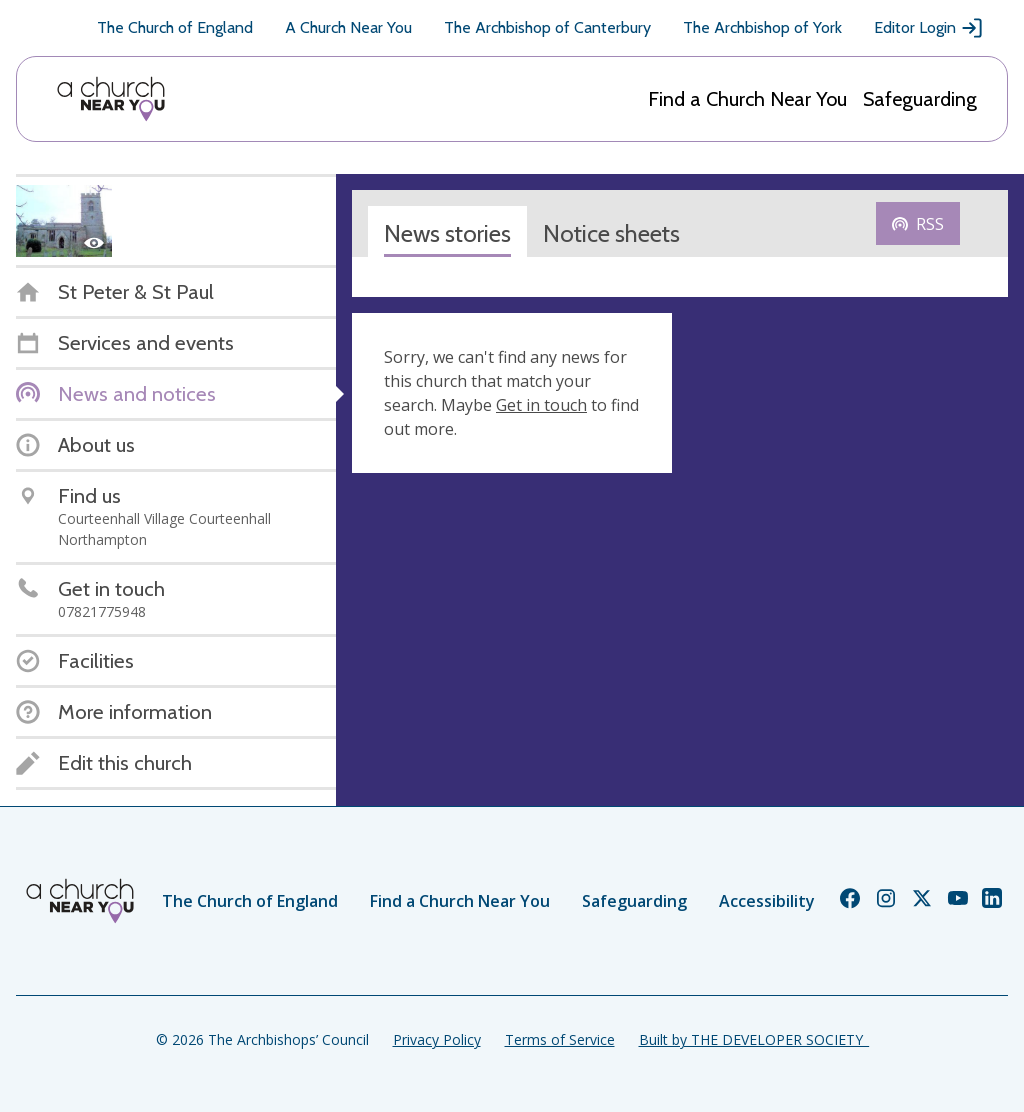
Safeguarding (920, 99)
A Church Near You (348, 27)
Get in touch (541, 405)
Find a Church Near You (747, 99)
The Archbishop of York (762, 27)
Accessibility (767, 901)
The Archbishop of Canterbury (547, 27)
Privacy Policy (437, 1039)
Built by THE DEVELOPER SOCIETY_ (754, 1039)
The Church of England (175, 27)
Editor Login (929, 28)
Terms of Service (560, 1039)
